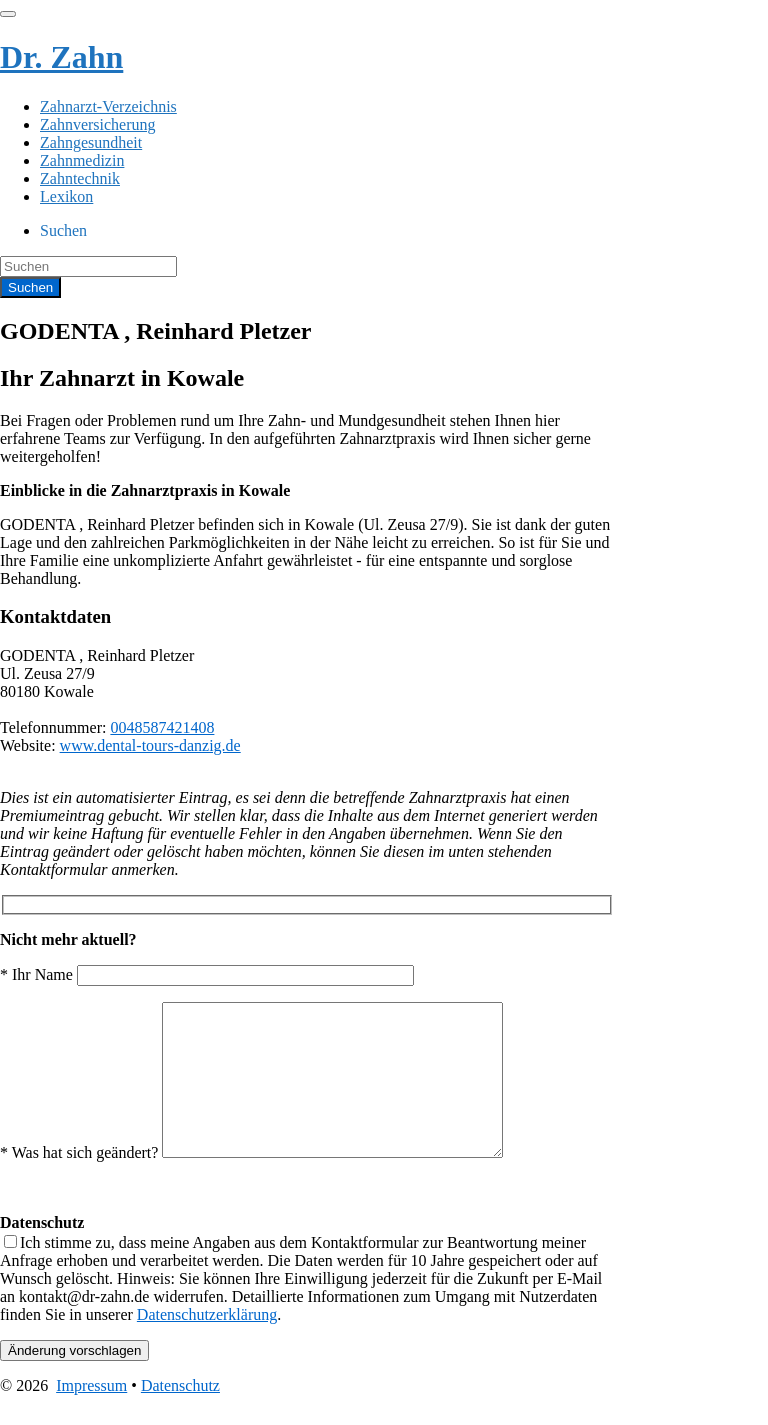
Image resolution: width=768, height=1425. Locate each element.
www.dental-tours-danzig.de (150, 745)
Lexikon (66, 196)
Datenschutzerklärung (207, 1344)
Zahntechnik (80, 178)
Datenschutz (180, 1415)
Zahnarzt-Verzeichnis (108, 106)
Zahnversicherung (98, 124)
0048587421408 (162, 727)
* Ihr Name (207, 974)
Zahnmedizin (82, 160)
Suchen (63, 230)
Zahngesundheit (91, 142)
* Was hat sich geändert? (271, 1182)
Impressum (91, 1415)
